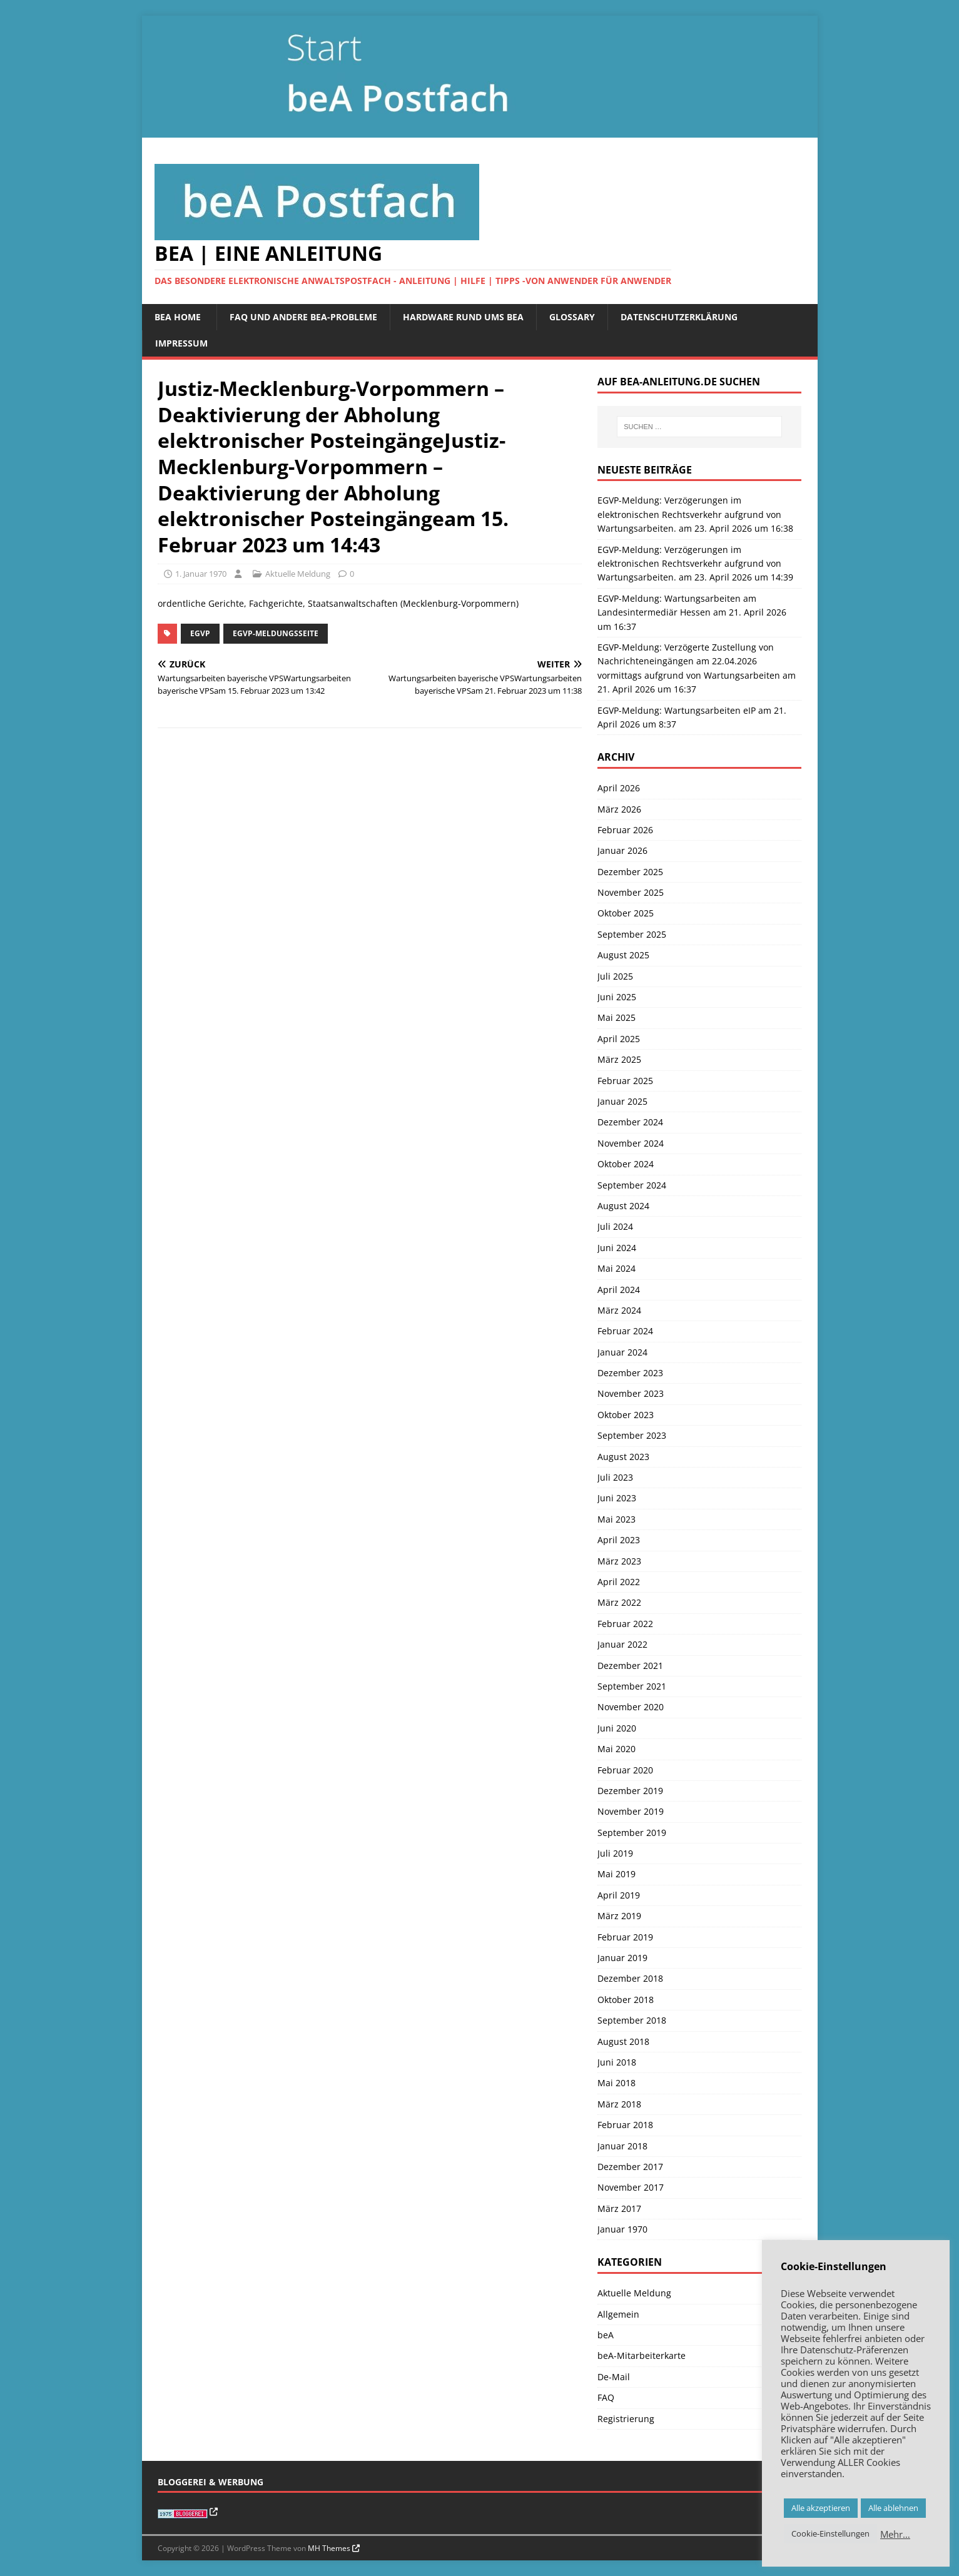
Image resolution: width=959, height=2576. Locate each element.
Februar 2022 (625, 1624)
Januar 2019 (622, 1958)
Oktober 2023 (625, 1415)
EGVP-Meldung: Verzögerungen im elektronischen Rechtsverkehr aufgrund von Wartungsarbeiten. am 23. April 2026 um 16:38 (695, 514)
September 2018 (631, 2020)
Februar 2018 (625, 2125)
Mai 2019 (616, 1874)
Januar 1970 (622, 2229)
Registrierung (625, 2419)
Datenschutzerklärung (679, 317)
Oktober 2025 (625, 913)
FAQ (605, 2397)
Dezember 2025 (630, 872)
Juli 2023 (615, 1477)
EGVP (200, 633)
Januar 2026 (622, 850)
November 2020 (630, 1707)
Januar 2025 (622, 1101)
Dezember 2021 (630, 1665)
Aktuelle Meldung (297, 573)
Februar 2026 (625, 830)
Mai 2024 (616, 1268)
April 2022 (618, 1582)
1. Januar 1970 (200, 573)
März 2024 (619, 1310)
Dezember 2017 (630, 2167)
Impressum (181, 343)
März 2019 (619, 1916)
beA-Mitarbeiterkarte (641, 2355)
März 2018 (619, 2104)
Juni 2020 (616, 1728)
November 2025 (630, 892)
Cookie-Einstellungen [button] (830, 2533)
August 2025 (623, 955)
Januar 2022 (622, 1644)
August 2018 (623, 2041)
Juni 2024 (616, 1248)
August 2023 (623, 1457)
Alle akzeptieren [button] (820, 2507)
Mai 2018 (616, 2083)
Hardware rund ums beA (463, 317)
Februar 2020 (625, 1770)
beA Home (178, 317)
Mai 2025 (616, 1017)
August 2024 (623, 1206)
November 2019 (630, 1811)
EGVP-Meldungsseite (275, 633)
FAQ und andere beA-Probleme (303, 317)
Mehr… (895, 2534)
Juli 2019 (615, 1853)
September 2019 (631, 1832)
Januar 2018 (622, 2146)
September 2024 (631, 1185)
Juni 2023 (616, 1498)
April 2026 (618, 788)
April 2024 (618, 1290)
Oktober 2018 (625, 2000)
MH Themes (329, 2548)
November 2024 (630, 1143)
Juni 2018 (616, 2062)
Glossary (572, 317)
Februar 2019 (625, 1937)
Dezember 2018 (630, 1978)
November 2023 (630, 1393)
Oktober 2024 (625, 1164)
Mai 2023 (616, 1519)
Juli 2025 (615, 976)
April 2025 (618, 1039)
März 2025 (619, 1059)
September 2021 (631, 1686)
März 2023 (619, 1561)
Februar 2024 (625, 1331)
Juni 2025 (616, 997)
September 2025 (631, 934)
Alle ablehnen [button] (893, 2507)
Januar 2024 (622, 1352)
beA (605, 2335)
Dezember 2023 (630, 1373)
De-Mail (613, 2377)
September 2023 (631, 1435)
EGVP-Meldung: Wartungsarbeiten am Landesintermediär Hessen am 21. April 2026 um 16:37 (691, 612)
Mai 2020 (616, 1749)
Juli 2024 (615, 1226)
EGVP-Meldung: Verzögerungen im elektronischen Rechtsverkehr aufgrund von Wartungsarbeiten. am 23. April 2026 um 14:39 (695, 564)
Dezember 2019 (630, 1791)
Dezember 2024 (630, 1122)
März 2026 (619, 809)
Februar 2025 (625, 1081)
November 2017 (630, 2187)
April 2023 (618, 1540)
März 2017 (619, 2208)
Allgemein (618, 2314)
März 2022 (619, 1602)
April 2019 (618, 1895)
